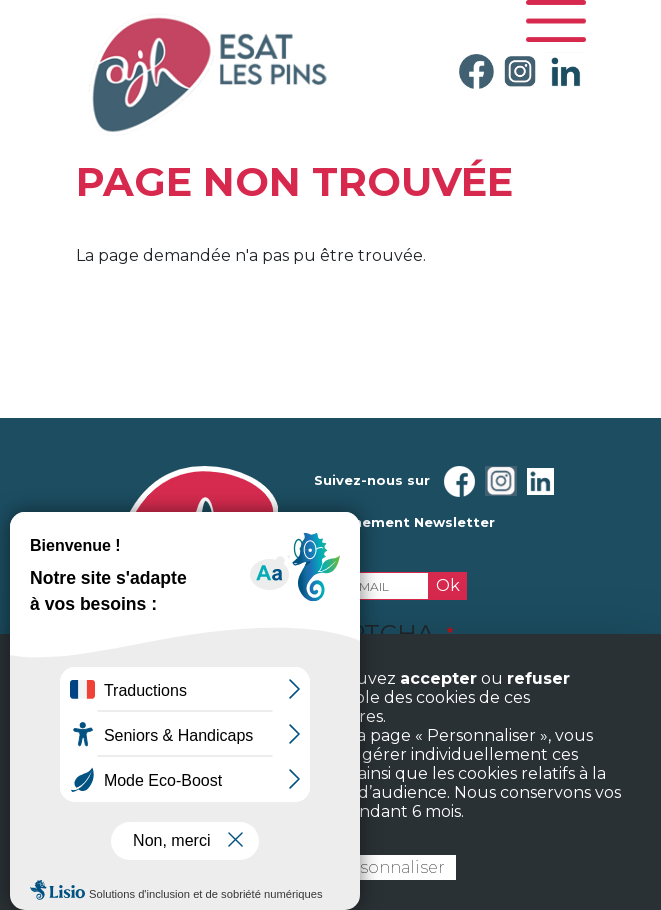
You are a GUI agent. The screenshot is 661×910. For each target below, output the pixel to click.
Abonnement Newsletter (404, 522)
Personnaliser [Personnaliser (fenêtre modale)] (388, 867)
